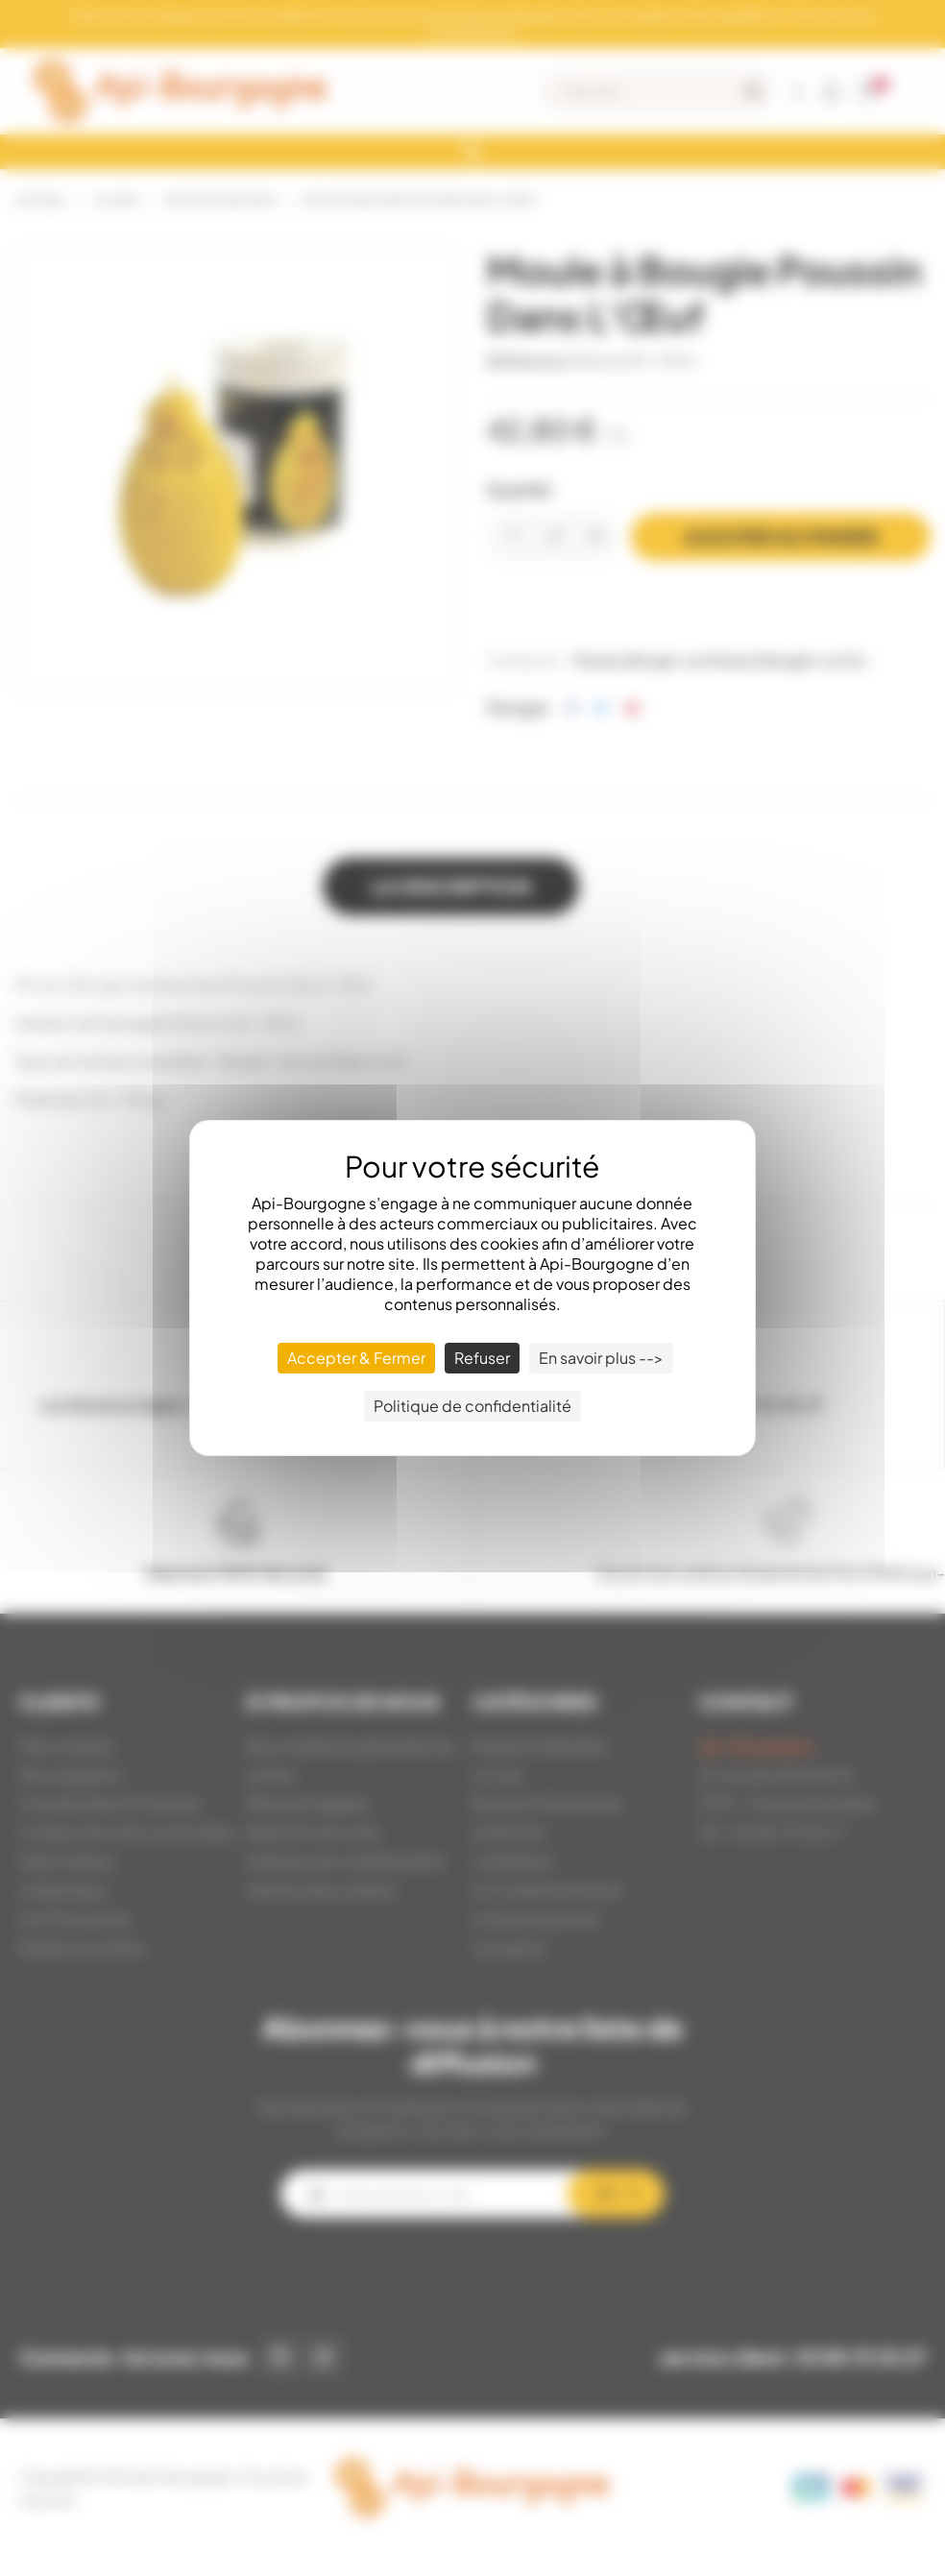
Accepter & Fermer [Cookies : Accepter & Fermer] (356, 1358)
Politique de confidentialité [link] (472, 1406)
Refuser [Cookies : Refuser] (482, 1358)
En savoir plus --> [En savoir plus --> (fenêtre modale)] (601, 1358)
